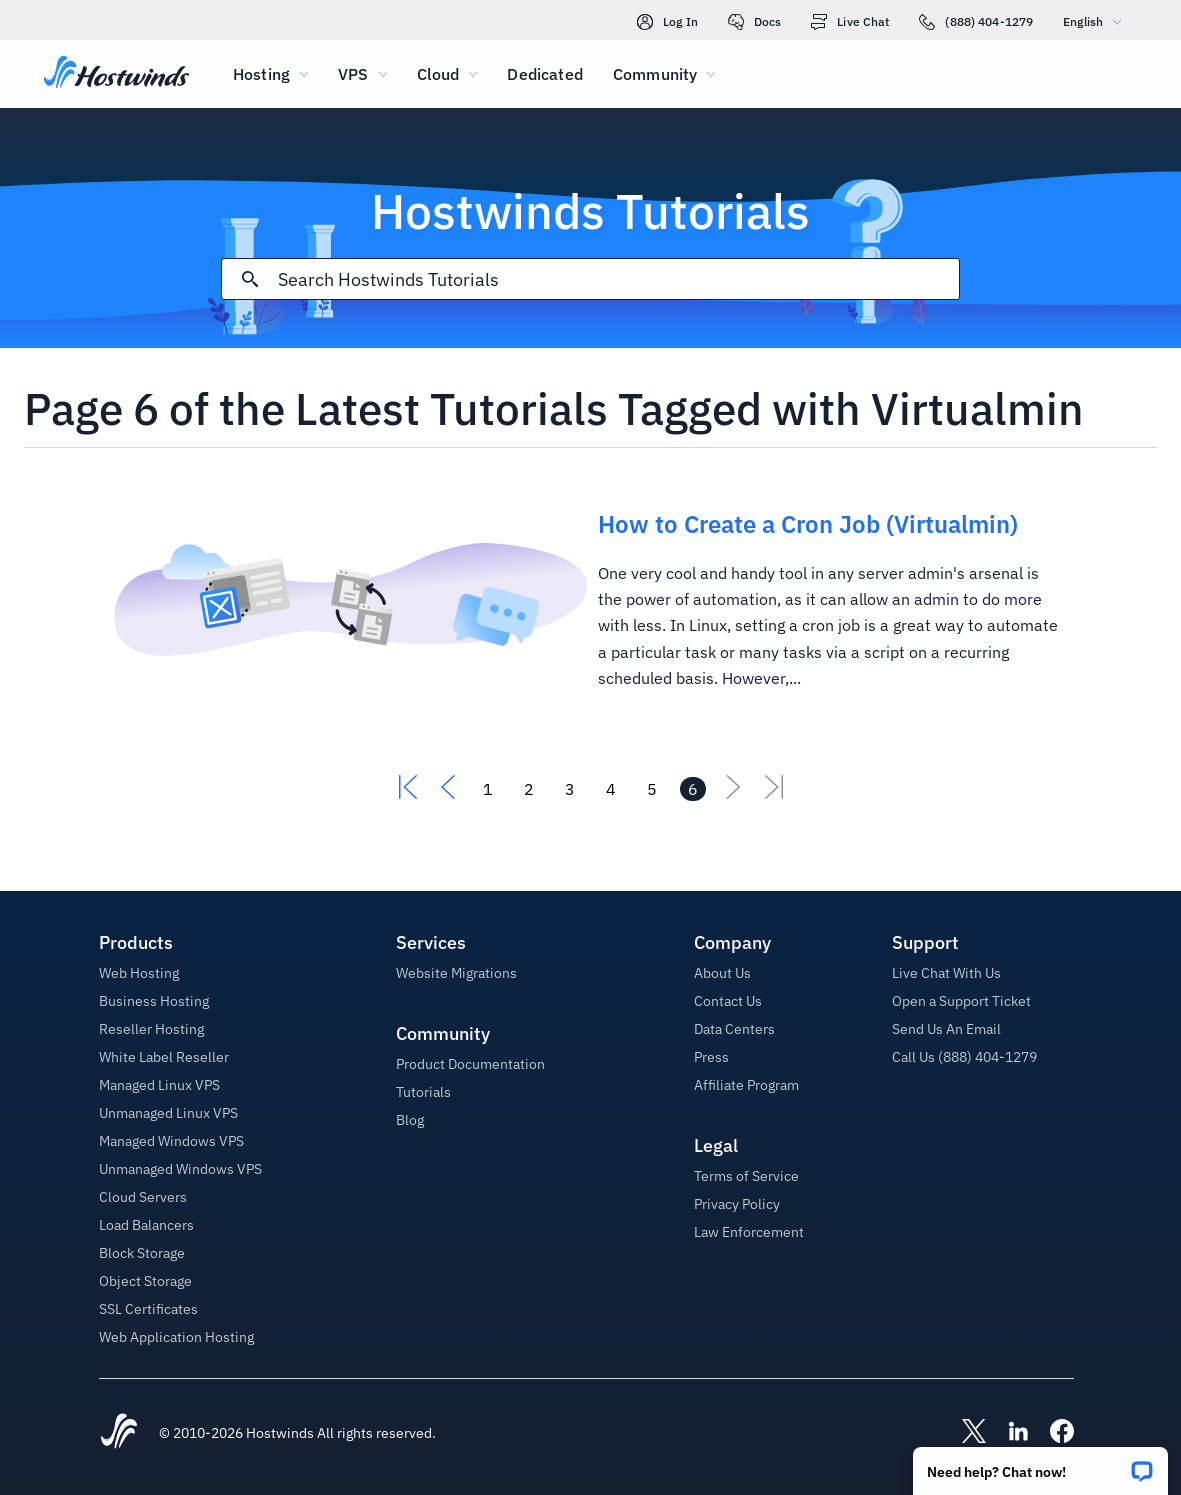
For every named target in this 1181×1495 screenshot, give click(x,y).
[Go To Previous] (448, 793)
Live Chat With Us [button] (946, 973)
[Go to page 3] (570, 789)
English (1097, 21)
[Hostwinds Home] (119, 1433)
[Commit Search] (250, 279)
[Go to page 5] (652, 789)
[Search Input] (618, 279)
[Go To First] (408, 793)
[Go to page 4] (611, 789)
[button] (1040, 1464)
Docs (754, 22)
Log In (667, 22)
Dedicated (544, 74)
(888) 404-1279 (976, 22)
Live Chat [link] (850, 22)
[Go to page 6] (693, 789)
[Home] (116, 74)
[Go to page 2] (529, 789)
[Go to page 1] (488, 789)
